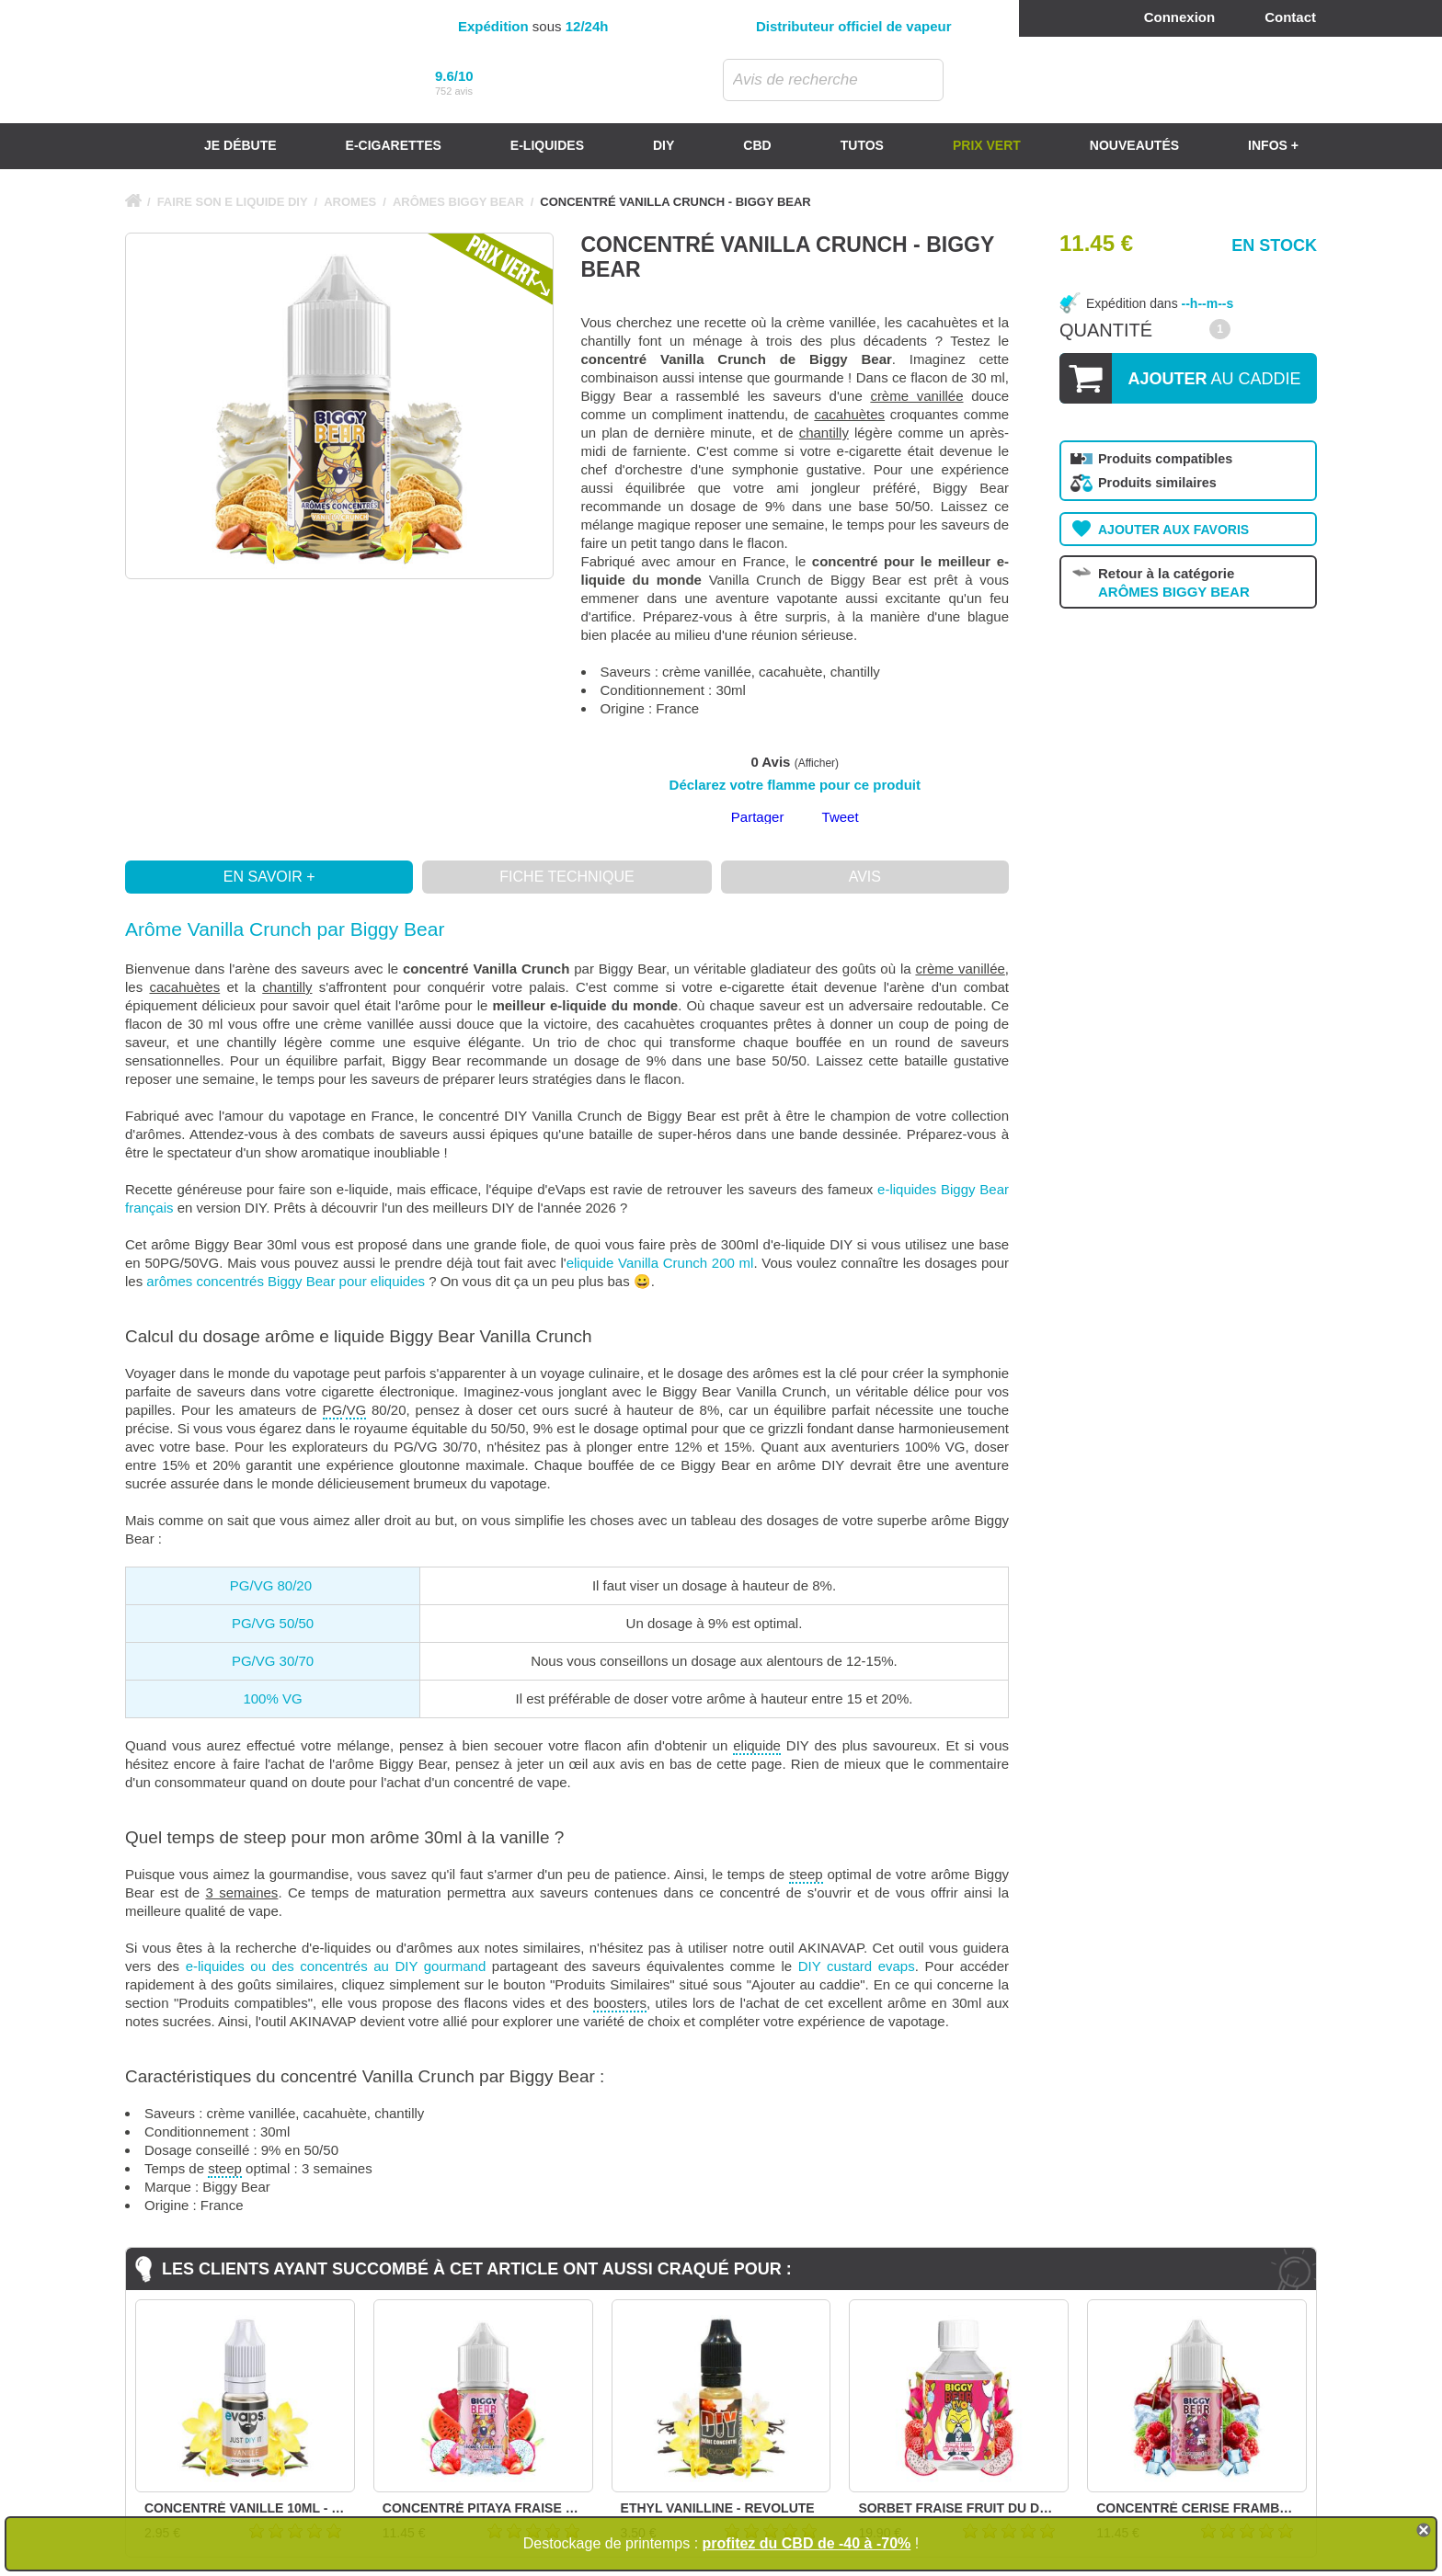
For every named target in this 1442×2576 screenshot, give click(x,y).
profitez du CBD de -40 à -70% (807, 2543)
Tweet (840, 817)
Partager (757, 817)
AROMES (350, 202)
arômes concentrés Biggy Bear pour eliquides (285, 1281)
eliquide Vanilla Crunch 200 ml (660, 1263)
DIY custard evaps (856, 1966)
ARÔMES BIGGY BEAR (458, 202)
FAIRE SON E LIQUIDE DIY (232, 202)
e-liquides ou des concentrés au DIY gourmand (336, 1966)
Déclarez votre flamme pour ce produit (795, 785)
